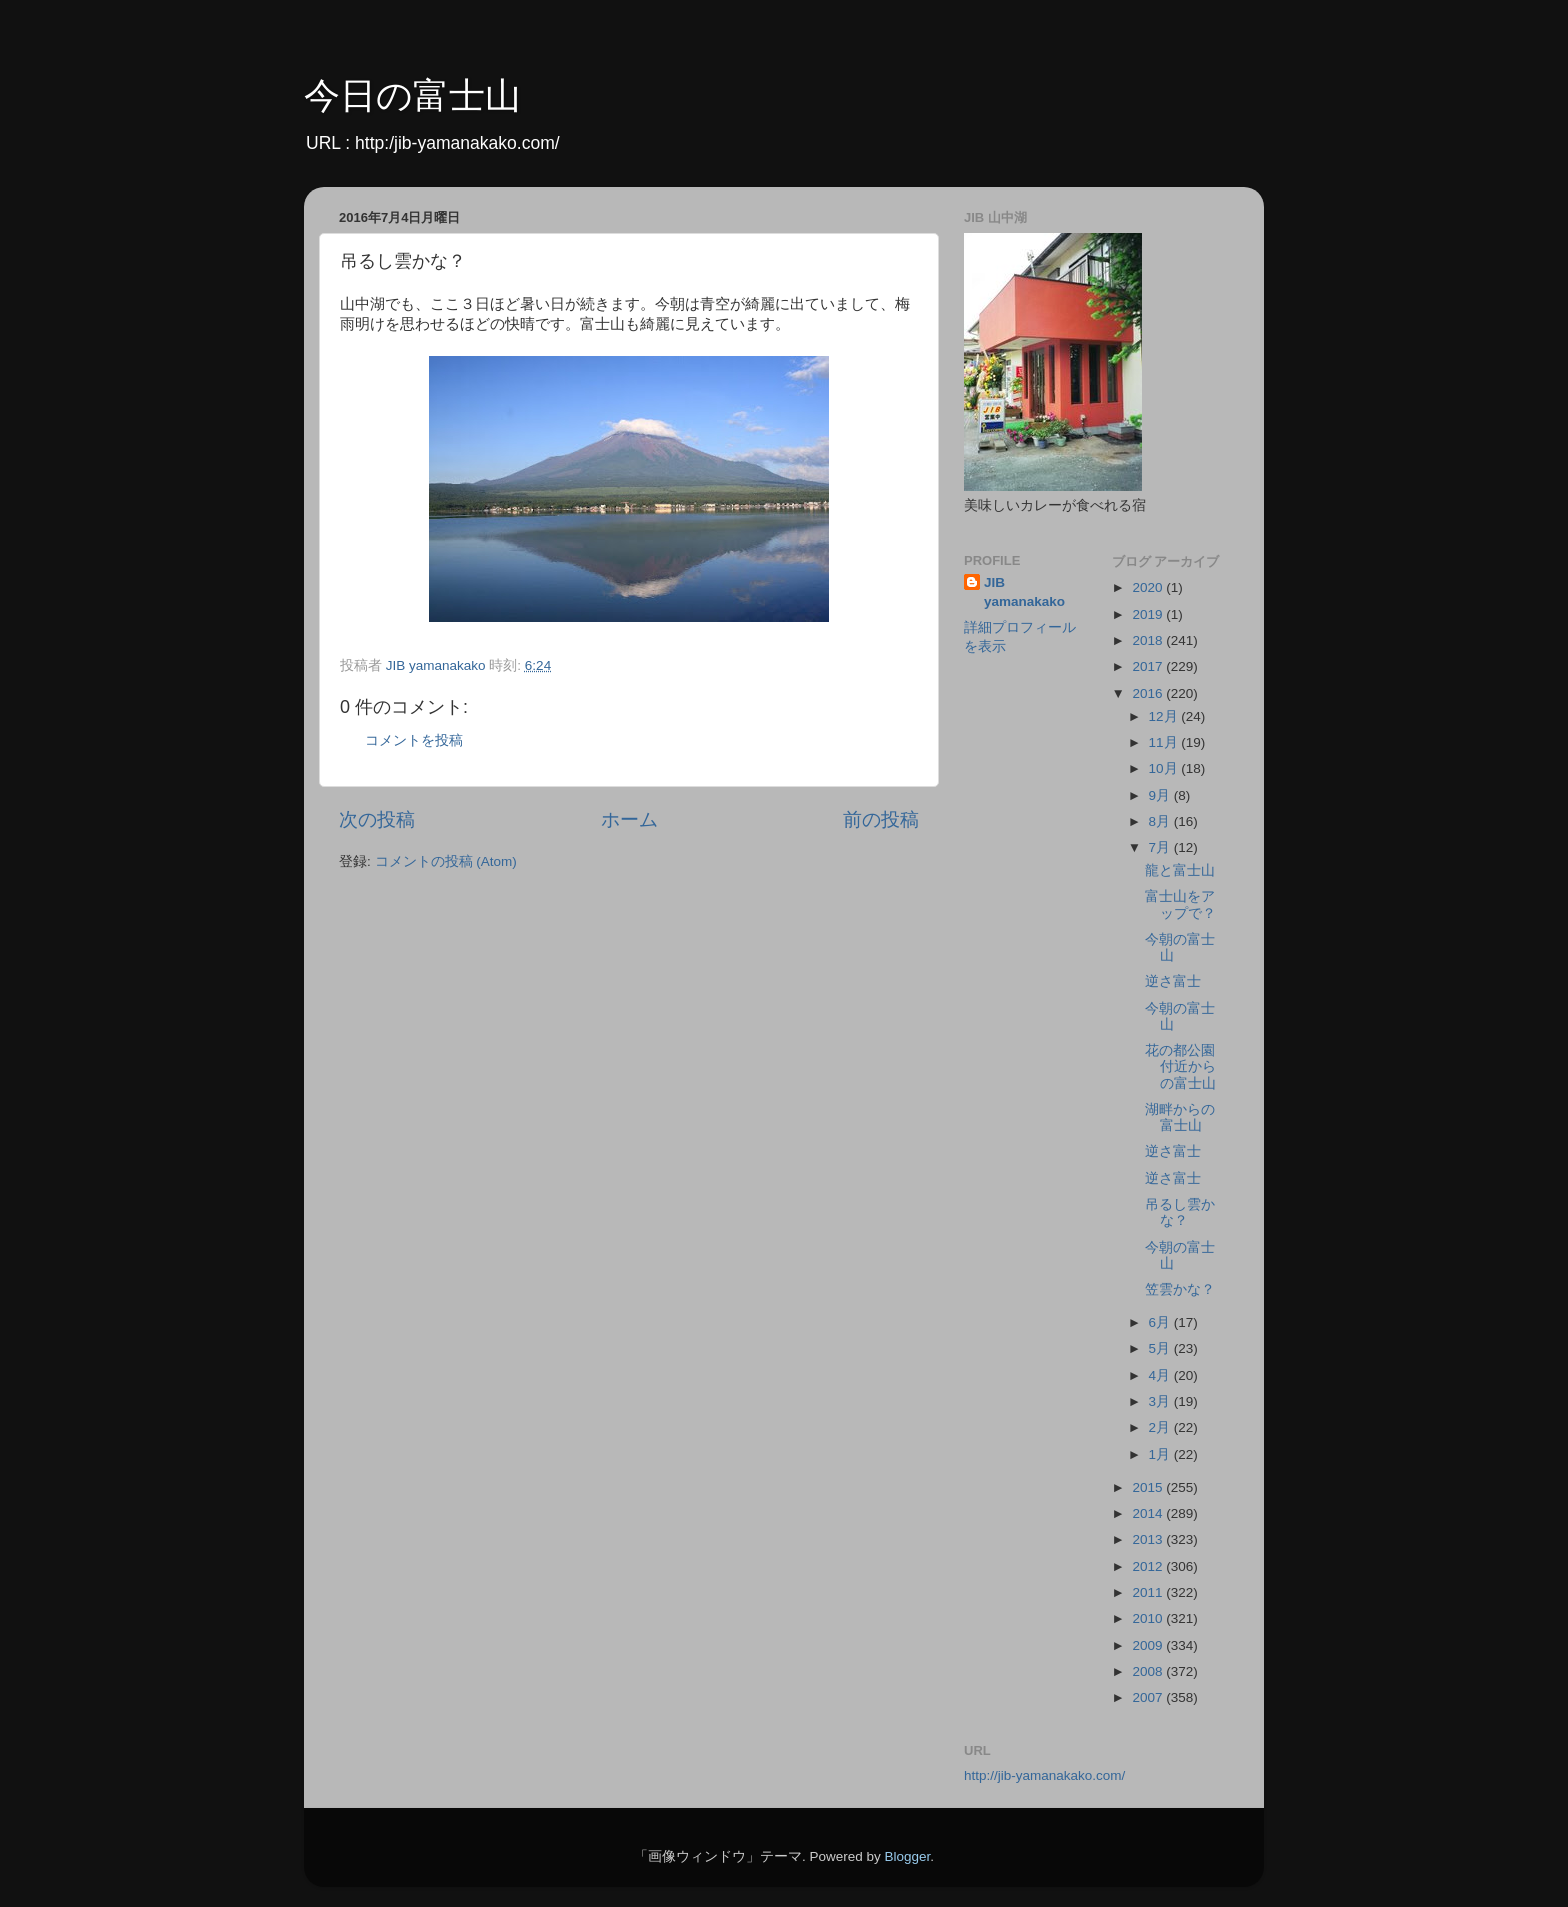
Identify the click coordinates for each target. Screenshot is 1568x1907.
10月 (1165, 768)
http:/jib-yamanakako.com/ (457, 143)
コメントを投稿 (414, 740)
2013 (1149, 1539)
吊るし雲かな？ (1180, 1212)
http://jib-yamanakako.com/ (1044, 1775)
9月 (1161, 795)
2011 (1149, 1592)
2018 (1149, 640)
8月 (1161, 821)
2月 (1161, 1427)
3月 (1161, 1401)
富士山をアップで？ (1180, 904)
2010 (1149, 1618)
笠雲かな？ (1180, 1289)
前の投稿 (881, 819)
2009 (1149, 1645)
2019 (1149, 614)
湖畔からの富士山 (1180, 1117)
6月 (1161, 1322)
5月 (1161, 1348)
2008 (1149, 1671)
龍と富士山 (1180, 870)
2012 (1149, 1566)
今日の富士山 (412, 95)
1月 (1161, 1454)
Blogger (907, 1856)
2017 (1149, 666)
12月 (1165, 716)
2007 (1149, 1697)
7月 (1161, 847)
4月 (1161, 1375)
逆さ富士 (1173, 981)
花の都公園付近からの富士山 (1180, 1066)
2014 (1149, 1513)
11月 (1165, 742)
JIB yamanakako (1024, 592)
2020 (1149, 587)
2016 (1149, 693)
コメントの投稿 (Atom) (446, 861)
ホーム (629, 819)
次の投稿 (377, 819)
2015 (1149, 1487)
